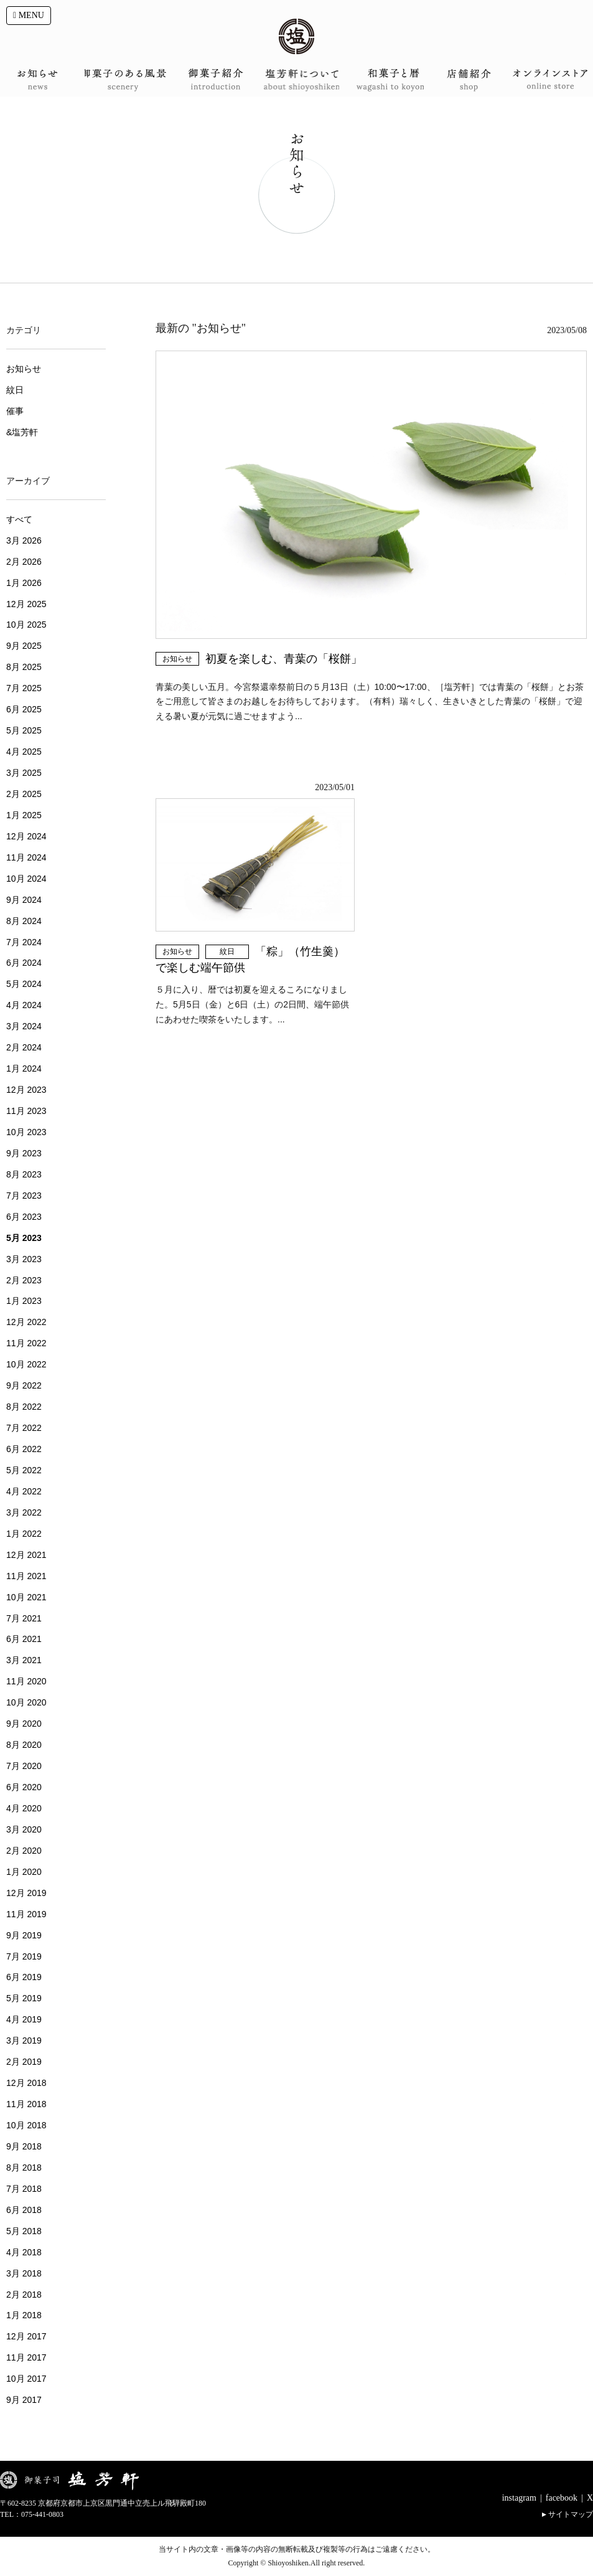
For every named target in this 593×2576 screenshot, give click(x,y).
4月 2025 (24, 752)
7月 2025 (24, 688)
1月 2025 (24, 815)
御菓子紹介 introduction (211, 80)
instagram (519, 2498)
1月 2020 (24, 1872)
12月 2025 (26, 604)
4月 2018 (24, 2252)
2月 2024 (24, 1047)
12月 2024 (26, 836)
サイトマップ (570, 2514)
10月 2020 (26, 1702)
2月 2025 (24, 794)
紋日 (227, 951)
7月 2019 (24, 1956)
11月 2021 (26, 1576)
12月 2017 (26, 2336)
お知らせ (177, 658)
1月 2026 (24, 583)
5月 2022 (24, 1470)
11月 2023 (26, 1111)
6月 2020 (24, 1787)
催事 (15, 411)
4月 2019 (24, 2019)
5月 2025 (24, 730)
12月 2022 (26, 1322)
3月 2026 (24, 540)
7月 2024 (24, 942)
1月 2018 (24, 2315)
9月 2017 (24, 2400)
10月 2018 (26, 2125)
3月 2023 (24, 1259)
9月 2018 (24, 2146)
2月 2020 (24, 1851)
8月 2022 (24, 1407)
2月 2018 (24, 2295)
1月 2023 (24, 1301)
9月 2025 (24, 646)
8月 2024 (24, 921)
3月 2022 (24, 1512)
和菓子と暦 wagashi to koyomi (381, 80)
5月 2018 (24, 2231)
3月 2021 (24, 1660)
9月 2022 (24, 1385)
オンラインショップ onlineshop (550, 80)
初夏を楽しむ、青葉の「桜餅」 (283, 659)
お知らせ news (42, 80)
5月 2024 (24, 984)
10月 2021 (26, 1597)
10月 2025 (26, 625)
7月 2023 (24, 1196)
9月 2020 (24, 1724)
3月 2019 (24, 2040)
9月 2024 (24, 900)
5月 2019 (24, 1998)
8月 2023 (24, 1174)
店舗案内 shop (466, 80)
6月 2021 (24, 1639)
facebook (561, 2498)
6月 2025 (24, 709)
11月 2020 (26, 1681)
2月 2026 (24, 562)
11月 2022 (26, 1343)
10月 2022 (26, 1364)
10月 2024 (26, 879)
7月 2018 (24, 2189)
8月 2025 (24, 667)
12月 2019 (26, 1893)
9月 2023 (24, 1153)
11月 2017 (26, 2357)
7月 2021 (24, 1618)
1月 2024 (24, 1068)
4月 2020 (24, 1808)
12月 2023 (26, 1090)
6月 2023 (24, 1217)
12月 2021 (26, 1555)
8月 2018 (24, 2168)
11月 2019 (26, 1914)
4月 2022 (24, 1491)
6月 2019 (24, 1977)
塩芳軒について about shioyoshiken (296, 80)
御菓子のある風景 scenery (127, 80)
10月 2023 (26, 1132)
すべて (19, 519)
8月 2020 (24, 1745)
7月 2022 (24, 1428)
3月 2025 (24, 773)
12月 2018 (26, 2083)
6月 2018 (24, 2210)
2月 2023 (24, 1280)
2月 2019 (24, 2062)
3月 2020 (24, 1829)
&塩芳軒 (22, 432)
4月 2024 (24, 1005)
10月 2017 (26, 2379)
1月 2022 (24, 1534)
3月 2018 (24, 2273)
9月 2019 (24, 1935)
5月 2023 (24, 1238)
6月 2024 (24, 963)
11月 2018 (26, 2104)
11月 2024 (26, 857)
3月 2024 (24, 1026)
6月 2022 (24, 1449)
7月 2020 (24, 1766)
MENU (28, 15)
